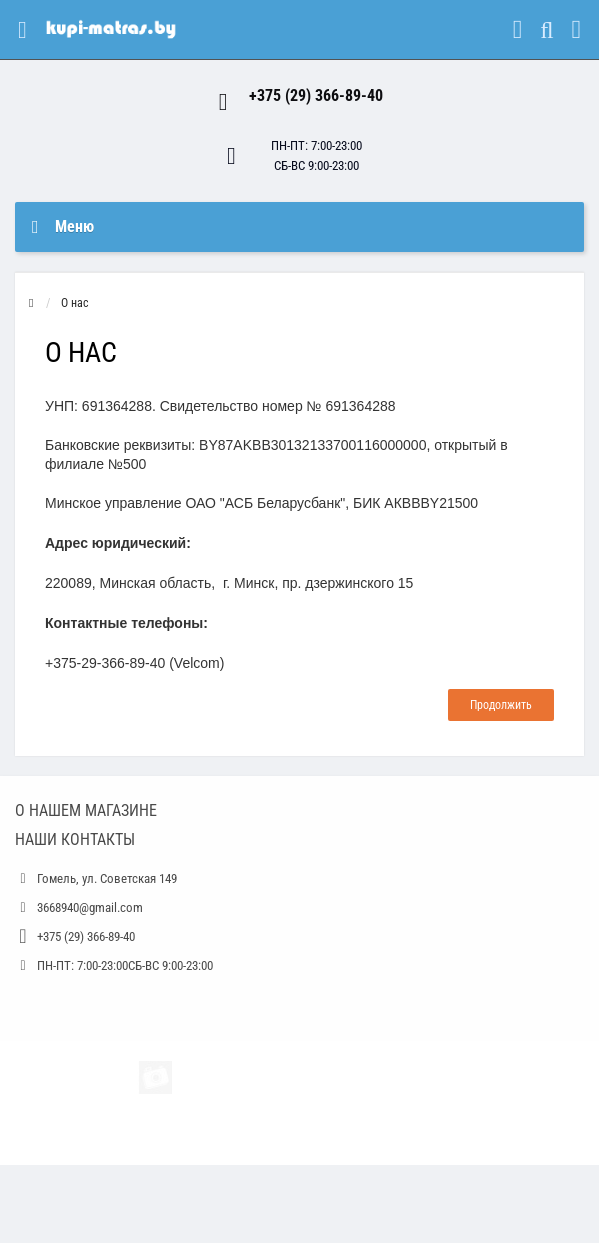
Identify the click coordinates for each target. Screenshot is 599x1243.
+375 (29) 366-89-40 (316, 95)
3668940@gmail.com (90, 907)
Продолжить (501, 705)
